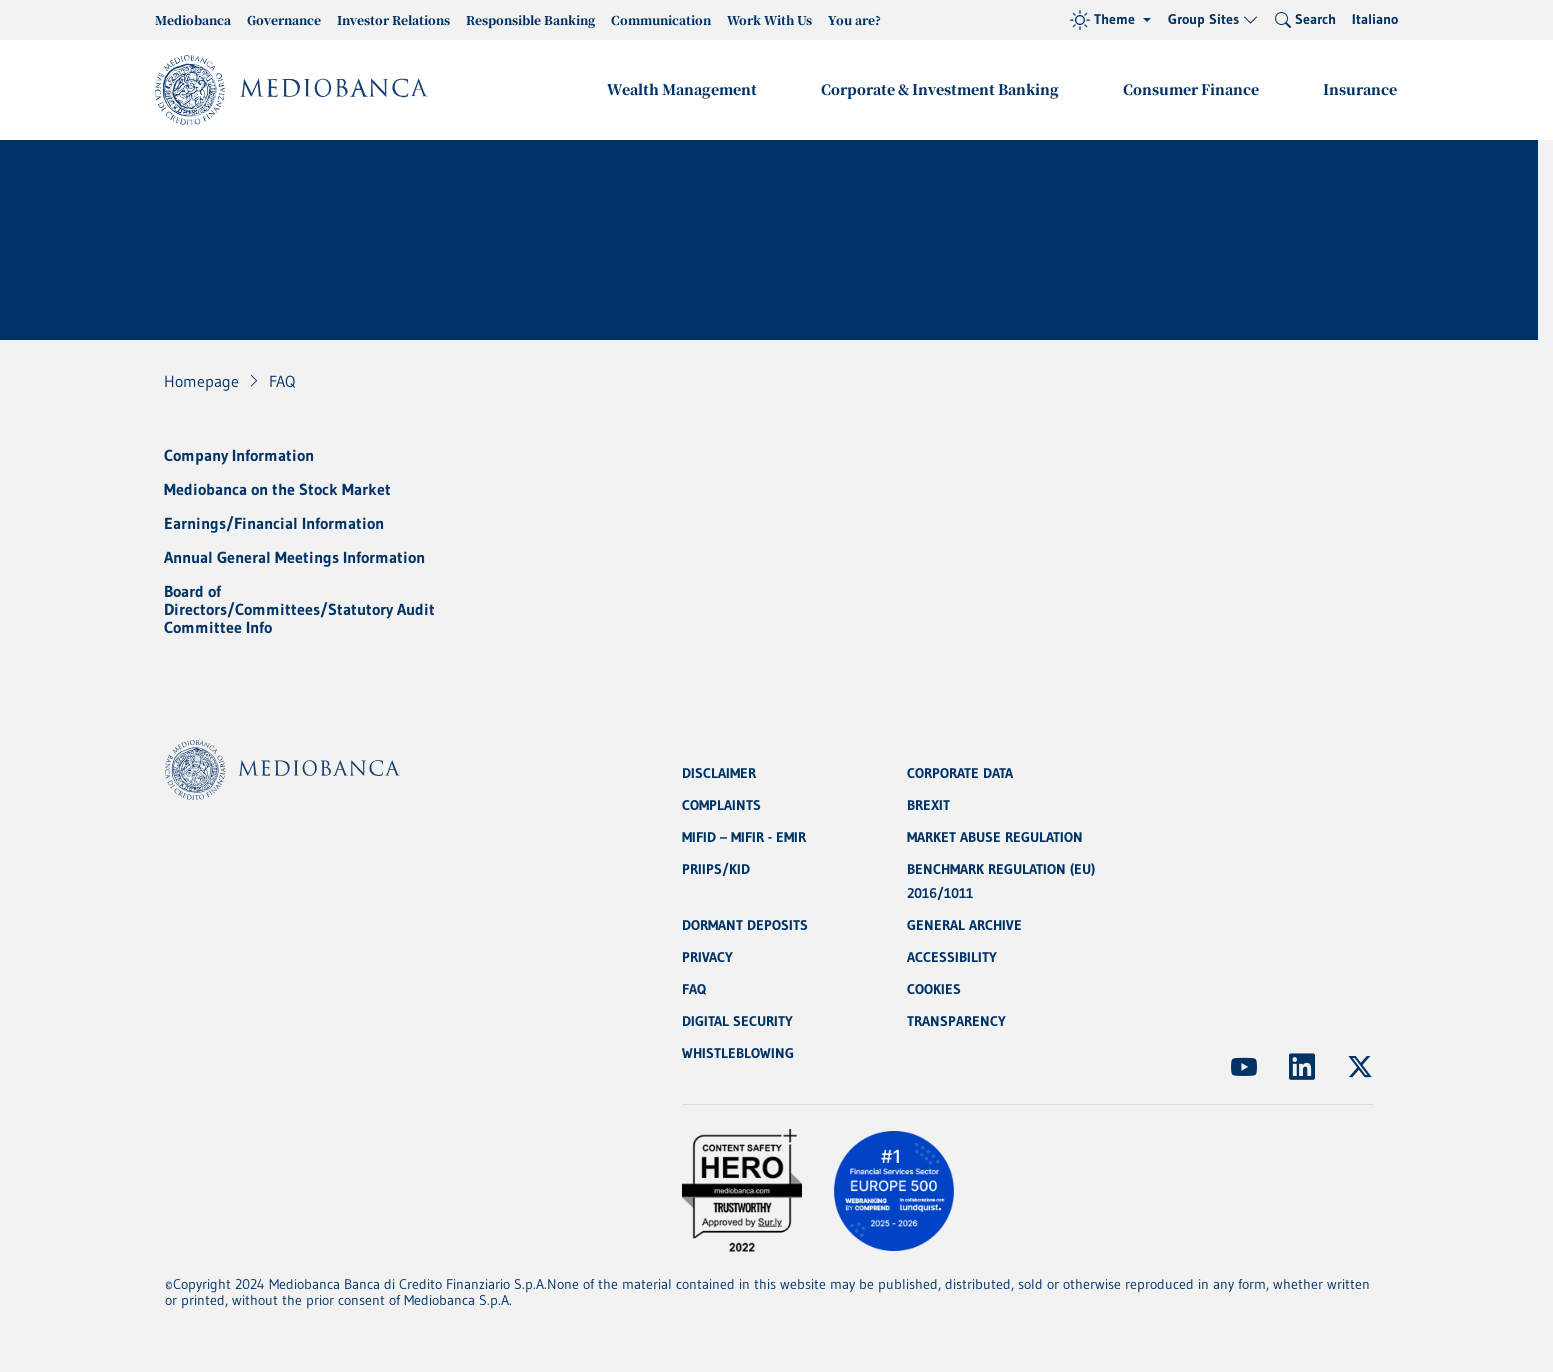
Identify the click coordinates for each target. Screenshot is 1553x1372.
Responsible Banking (530, 19)
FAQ (694, 989)
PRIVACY (707, 957)
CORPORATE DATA (960, 773)
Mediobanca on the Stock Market (277, 489)
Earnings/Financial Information (274, 523)
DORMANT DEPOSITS (745, 925)
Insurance (1360, 89)
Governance (284, 19)
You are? (854, 19)
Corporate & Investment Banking (940, 89)
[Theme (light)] (1110, 20)
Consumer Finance (1191, 89)
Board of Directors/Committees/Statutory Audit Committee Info (299, 609)
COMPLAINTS (721, 805)
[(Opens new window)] (1244, 1067)
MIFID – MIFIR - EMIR (744, 837)
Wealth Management (682, 89)
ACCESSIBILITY (952, 957)
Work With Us (769, 19)
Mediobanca (193, 19)
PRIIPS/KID (716, 869)
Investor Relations (393, 19)
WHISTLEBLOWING (738, 1053)
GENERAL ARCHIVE (964, 925)
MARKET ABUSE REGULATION (995, 837)
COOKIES (934, 989)
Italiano (1375, 19)
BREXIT (928, 805)
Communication (661, 19)
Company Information (239, 455)
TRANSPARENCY (956, 1021)
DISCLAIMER (719, 773)
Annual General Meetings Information (294, 557)
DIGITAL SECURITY (737, 1021)
